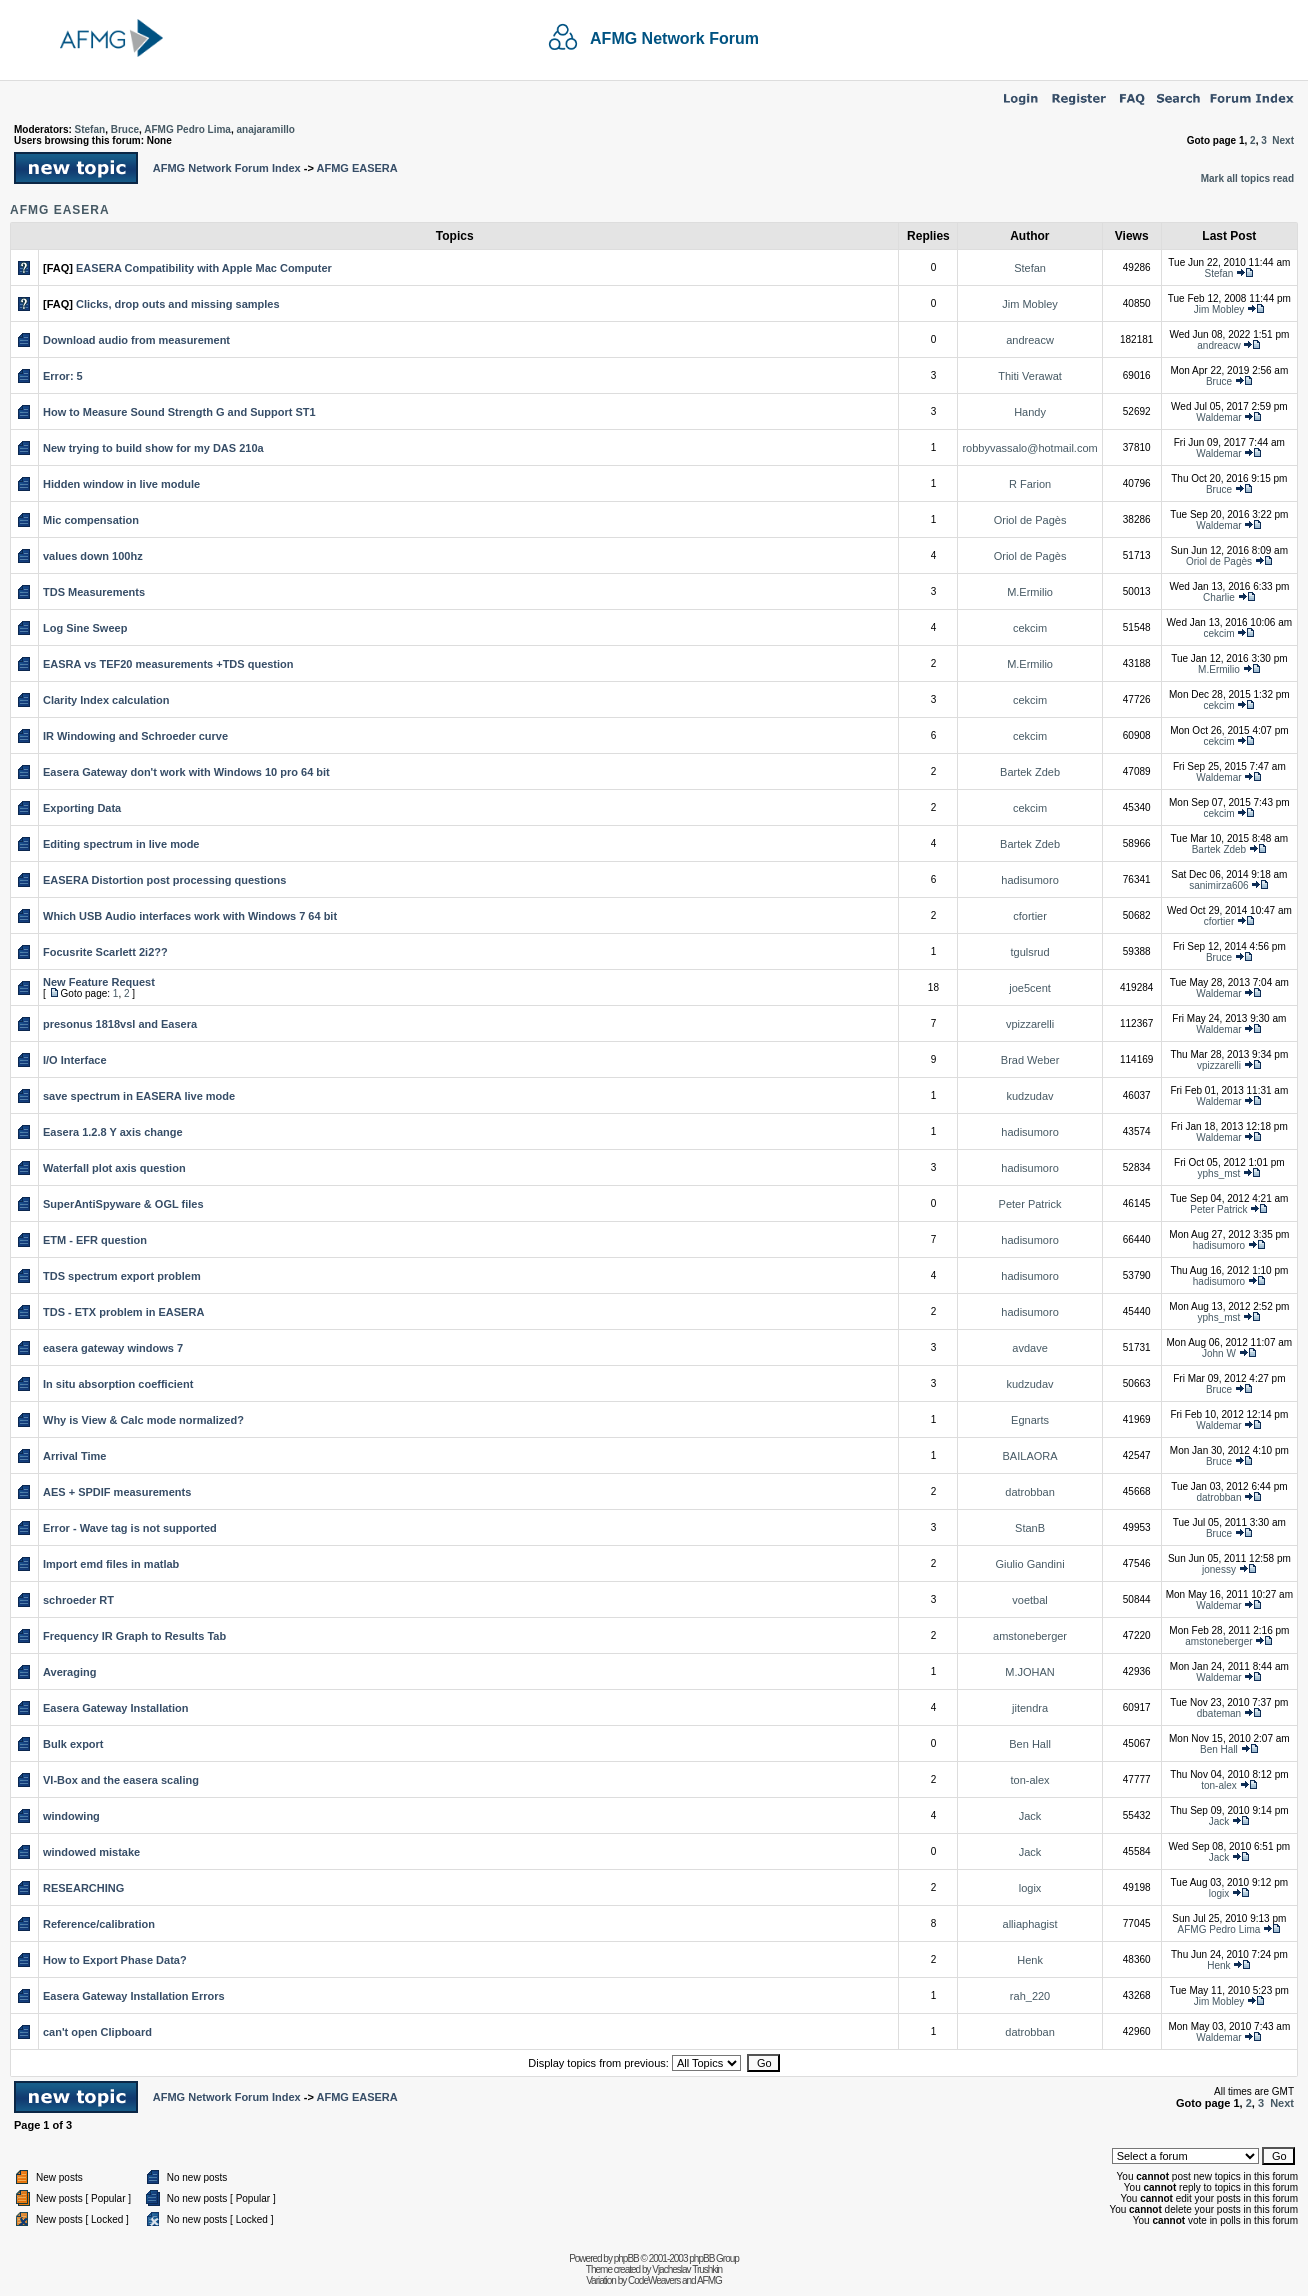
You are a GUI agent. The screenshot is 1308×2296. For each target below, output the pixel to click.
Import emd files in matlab (111, 1564)
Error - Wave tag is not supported (130, 1528)
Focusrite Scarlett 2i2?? (105, 952)
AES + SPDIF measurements (117, 1492)
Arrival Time (74, 1456)
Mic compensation (91, 520)
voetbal (1029, 1600)
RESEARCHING (83, 1888)
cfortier (1030, 916)
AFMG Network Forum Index (227, 168)
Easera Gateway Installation (116, 1708)
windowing (71, 1816)
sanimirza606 (1218, 885)
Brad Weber (1030, 1060)
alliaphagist (1030, 1924)
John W (1219, 1353)
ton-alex (1029, 1780)
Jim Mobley (1030, 304)
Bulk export (73, 1744)
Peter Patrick (1030, 1204)
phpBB (626, 2258)
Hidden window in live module (121, 484)
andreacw (1030, 340)
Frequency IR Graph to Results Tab (134, 1636)
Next (1283, 140)
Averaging (69, 1672)
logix (1030, 1888)
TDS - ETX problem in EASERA (123, 1312)
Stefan (90, 129)
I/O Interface (75, 1060)
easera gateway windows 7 (113, 1348)
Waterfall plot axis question (114, 1168)
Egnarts (1030, 1420)
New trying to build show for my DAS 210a (153, 448)
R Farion (1030, 484)
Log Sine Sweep (85, 628)
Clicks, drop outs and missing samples (178, 304)
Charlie (1219, 597)
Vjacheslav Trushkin (687, 2269)
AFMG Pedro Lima (187, 129)
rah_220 (1030, 1996)
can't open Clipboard (97, 2032)
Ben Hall (1030, 1744)
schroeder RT (78, 1600)
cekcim (1030, 628)
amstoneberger (1030, 1636)
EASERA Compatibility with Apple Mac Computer (204, 268)
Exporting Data (82, 808)
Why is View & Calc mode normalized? (143, 1420)
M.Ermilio (1030, 592)
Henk (1030, 1960)
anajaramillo (265, 129)
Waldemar (1218, 417)
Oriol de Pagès (1030, 520)
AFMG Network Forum (674, 38)
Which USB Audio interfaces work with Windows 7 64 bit (190, 916)
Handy (1030, 412)
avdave (1029, 1348)
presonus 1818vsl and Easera (120, 1024)
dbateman (1219, 1713)
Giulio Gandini (1030, 1564)
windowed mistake (91, 1852)
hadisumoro (1029, 880)
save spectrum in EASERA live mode (139, 1096)
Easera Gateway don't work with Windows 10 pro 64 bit (186, 772)
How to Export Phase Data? (115, 1960)
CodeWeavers (654, 2280)
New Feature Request (99, 982)
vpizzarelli (1030, 1024)
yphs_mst (1219, 1173)
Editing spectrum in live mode (121, 844)
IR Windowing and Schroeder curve (135, 736)
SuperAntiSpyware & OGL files (123, 1204)
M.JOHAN (1030, 1672)
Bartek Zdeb (1030, 772)
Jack (1030, 1816)
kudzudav (1030, 1096)
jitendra (1030, 1708)
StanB (1030, 1528)
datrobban (1030, 1492)
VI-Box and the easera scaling (121, 1780)
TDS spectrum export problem (122, 1276)
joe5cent (1030, 988)
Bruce (125, 129)
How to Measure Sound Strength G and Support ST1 (179, 412)
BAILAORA (1030, 1456)
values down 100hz (93, 556)
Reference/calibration (99, 1924)
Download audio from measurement (136, 340)
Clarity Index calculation (106, 700)
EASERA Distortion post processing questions (164, 880)
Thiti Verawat (1030, 376)
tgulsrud (1029, 952)
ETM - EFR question (95, 1240)
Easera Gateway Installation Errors (134, 1996)
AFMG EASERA (356, 168)
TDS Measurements (94, 592)
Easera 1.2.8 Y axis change (113, 1132)
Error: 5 (63, 376)
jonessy (1219, 1569)
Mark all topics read (1247, 178)
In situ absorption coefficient (118, 1384)
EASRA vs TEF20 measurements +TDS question (168, 664)
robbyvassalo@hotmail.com (1029, 448)
